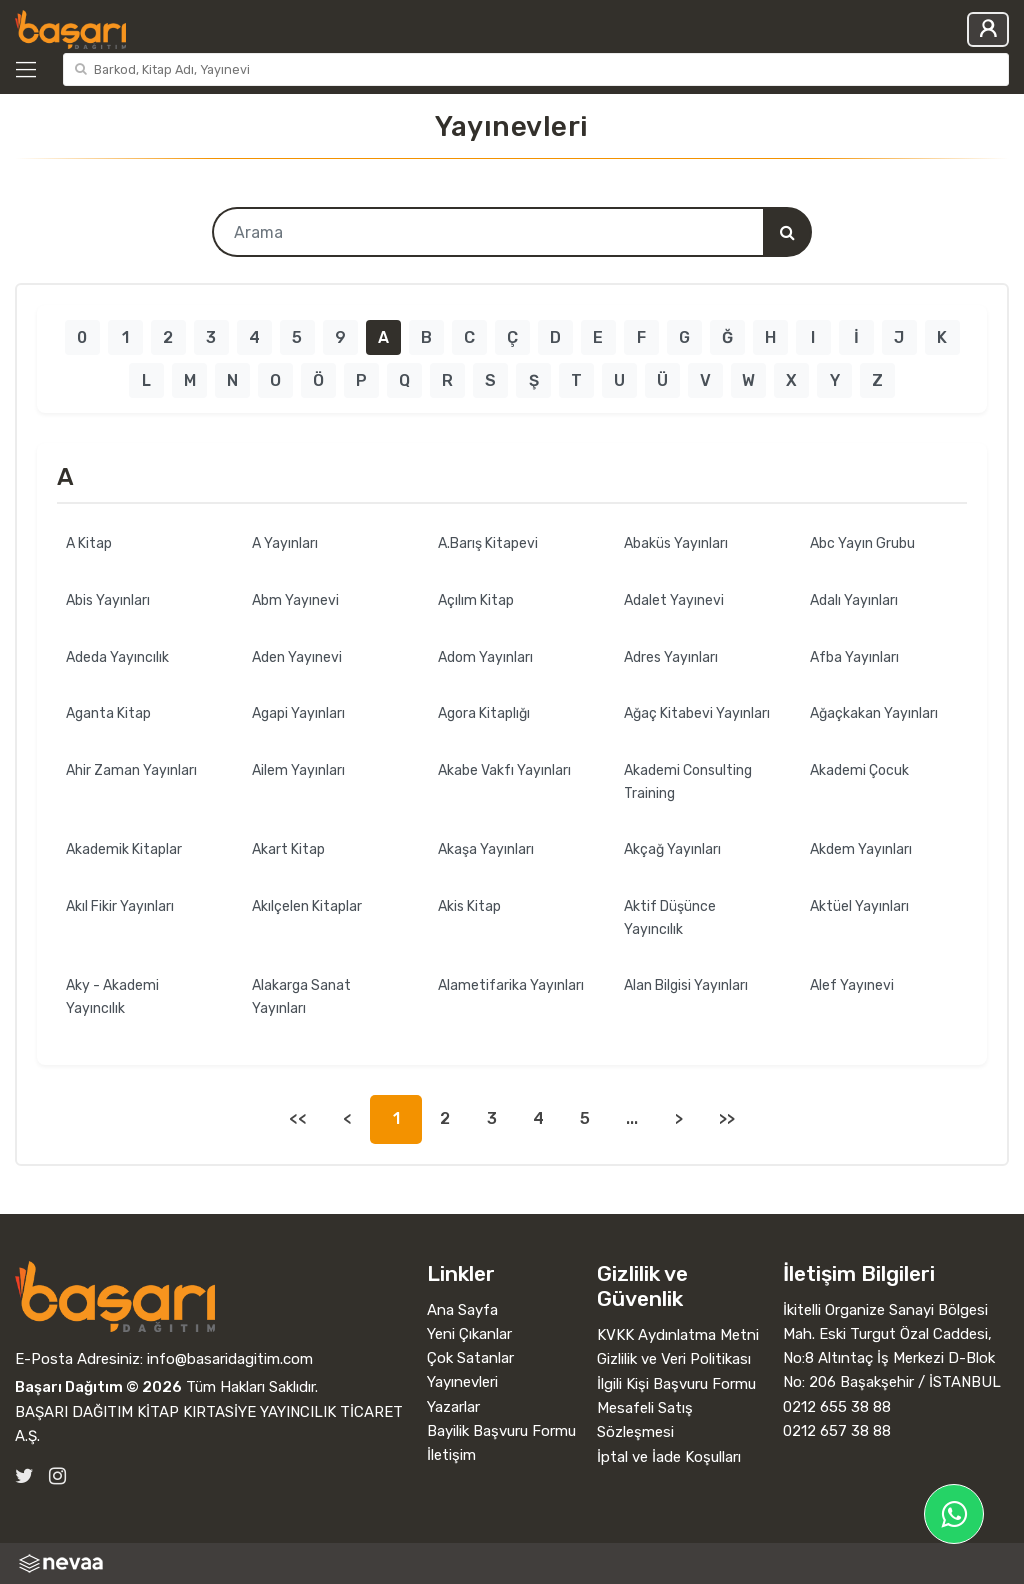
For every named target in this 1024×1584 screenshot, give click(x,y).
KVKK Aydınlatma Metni (678, 1335)
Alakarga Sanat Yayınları (301, 997)
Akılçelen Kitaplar (307, 906)
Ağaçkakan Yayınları (874, 713)
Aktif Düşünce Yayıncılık (670, 918)
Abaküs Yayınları (676, 543)
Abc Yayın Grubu (862, 543)
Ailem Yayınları (298, 770)
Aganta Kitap (108, 713)
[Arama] (787, 232)
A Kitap (89, 543)
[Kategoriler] (35, 70)
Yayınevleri (462, 1382)
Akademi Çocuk (859, 770)
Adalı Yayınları (854, 600)
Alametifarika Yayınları (511, 985)
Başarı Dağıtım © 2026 (98, 1387)
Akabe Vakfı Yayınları (504, 770)
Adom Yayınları (485, 657)
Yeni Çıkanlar (469, 1334)
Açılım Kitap (476, 600)
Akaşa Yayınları (486, 849)
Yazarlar (453, 1407)
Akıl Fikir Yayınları (120, 906)
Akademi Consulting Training (688, 782)
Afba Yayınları (854, 657)
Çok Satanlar (470, 1358)
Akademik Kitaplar (124, 849)
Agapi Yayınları (298, 713)
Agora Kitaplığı (484, 713)
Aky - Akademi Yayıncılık (112, 997)
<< (298, 1118)
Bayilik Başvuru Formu (501, 1431)
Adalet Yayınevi (674, 600)
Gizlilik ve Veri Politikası (674, 1359)
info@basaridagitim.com (230, 1359)
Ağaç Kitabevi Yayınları (697, 713)
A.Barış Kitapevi (488, 543)
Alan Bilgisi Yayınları (686, 985)
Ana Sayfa (462, 1310)
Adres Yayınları (671, 657)
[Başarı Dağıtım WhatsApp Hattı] (954, 1514)
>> (727, 1118)
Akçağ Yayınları (672, 849)
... (632, 1118)
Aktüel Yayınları (859, 906)
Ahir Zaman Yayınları (131, 770)
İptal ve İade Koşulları (669, 1457)
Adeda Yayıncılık (117, 657)
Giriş (988, 29)
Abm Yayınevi (295, 600)
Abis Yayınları (108, 600)
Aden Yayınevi (297, 657)
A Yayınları (285, 543)
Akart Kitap (288, 849)
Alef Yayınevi (852, 985)
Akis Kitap (469, 906)
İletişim (451, 1455)
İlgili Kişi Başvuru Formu (676, 1384)
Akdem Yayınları (861, 849)
